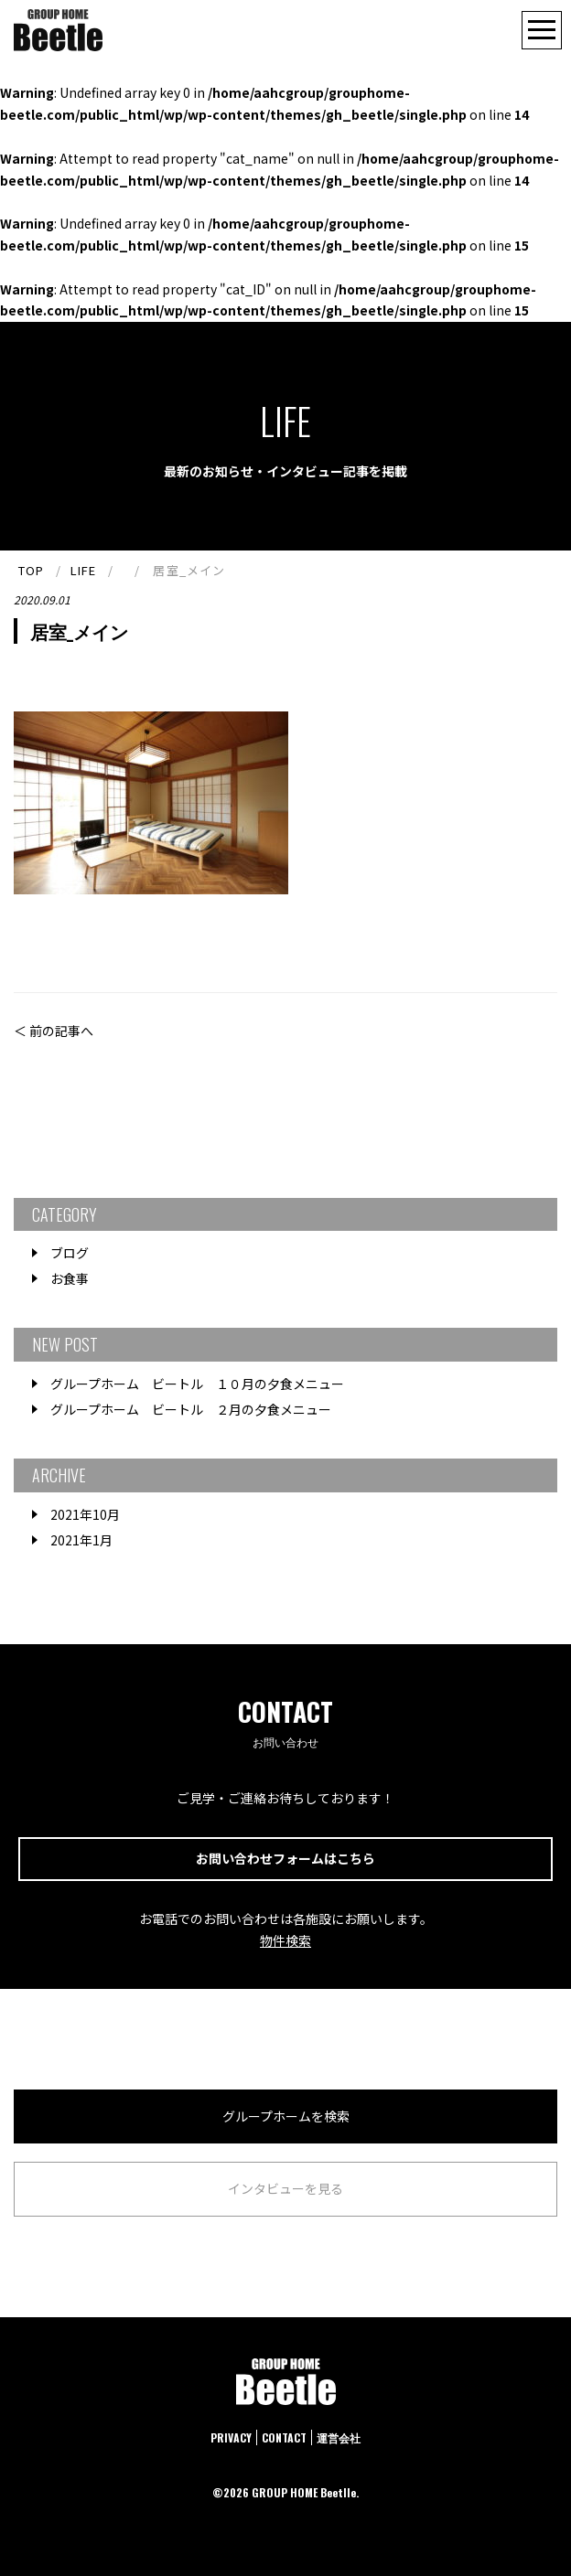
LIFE (83, 570)
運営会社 (339, 2437)
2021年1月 (81, 1540)
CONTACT (284, 2437)
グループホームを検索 (286, 2116)
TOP (31, 570)
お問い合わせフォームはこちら (285, 1858)
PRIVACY (231, 2437)
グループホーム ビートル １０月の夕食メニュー (197, 1383)
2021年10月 (85, 1514)
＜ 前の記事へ (53, 1030)
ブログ (69, 1253)
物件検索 (285, 1940)
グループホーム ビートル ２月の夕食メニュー (190, 1409)
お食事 (69, 1278)
